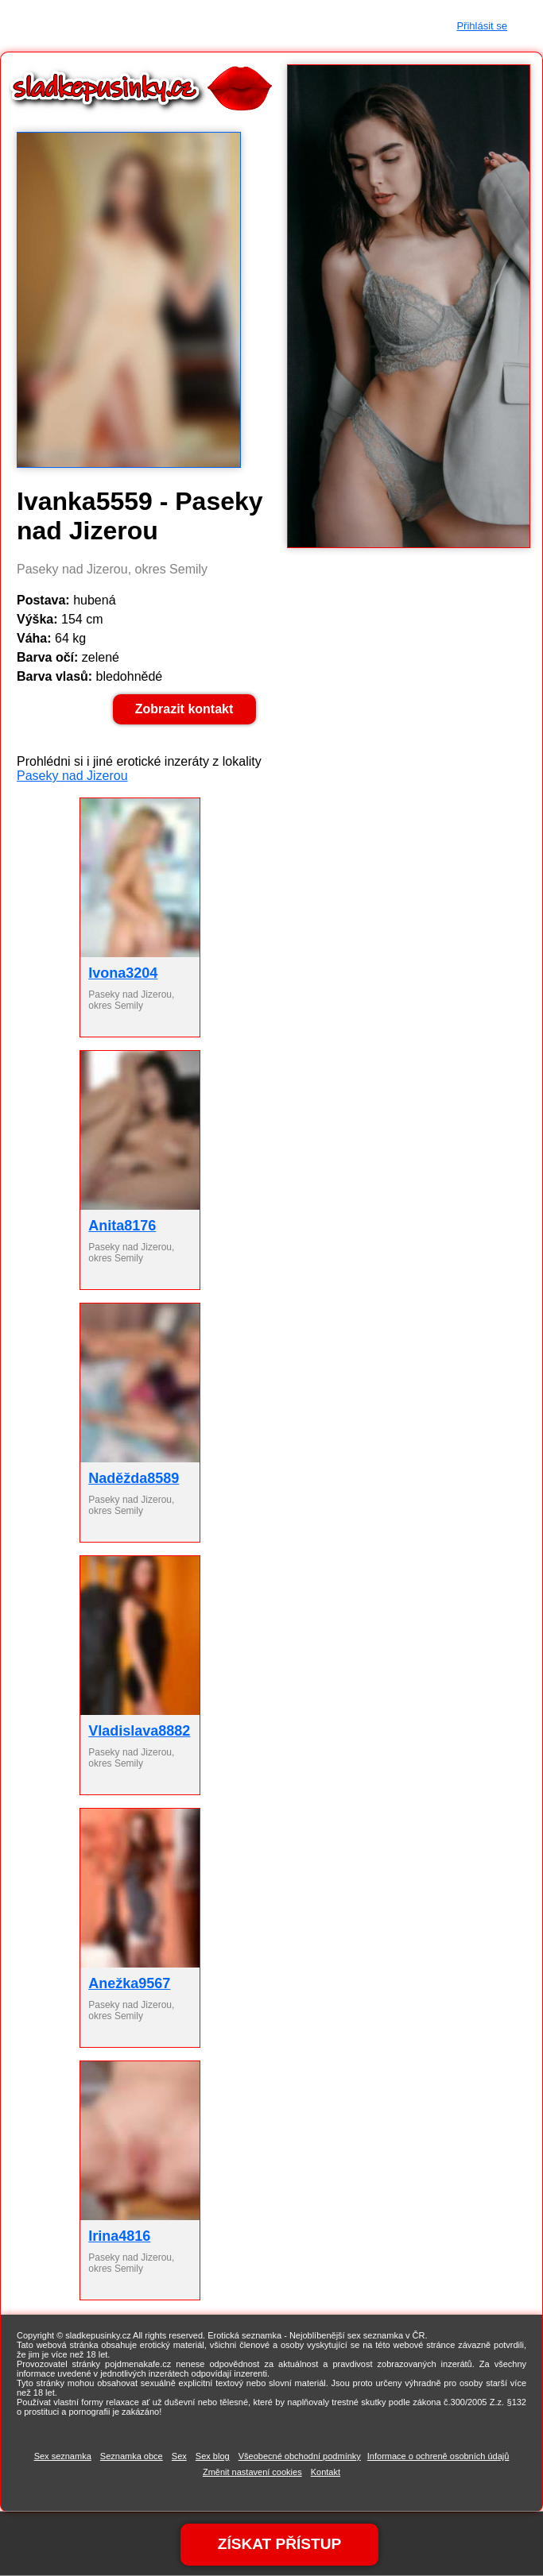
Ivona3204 (122, 973)
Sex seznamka (62, 2456)
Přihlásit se (481, 26)
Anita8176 (122, 1226)
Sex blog (213, 2456)
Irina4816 (119, 2236)
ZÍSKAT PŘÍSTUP (279, 2543)
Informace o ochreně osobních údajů (438, 2456)
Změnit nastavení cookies (252, 2472)
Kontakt (325, 2472)
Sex (179, 2456)
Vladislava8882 (139, 1731)
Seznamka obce (131, 2456)
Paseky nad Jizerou (72, 775)
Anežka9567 (129, 1983)
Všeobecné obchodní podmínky (300, 2456)
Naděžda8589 (133, 1478)
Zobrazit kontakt (184, 709)
